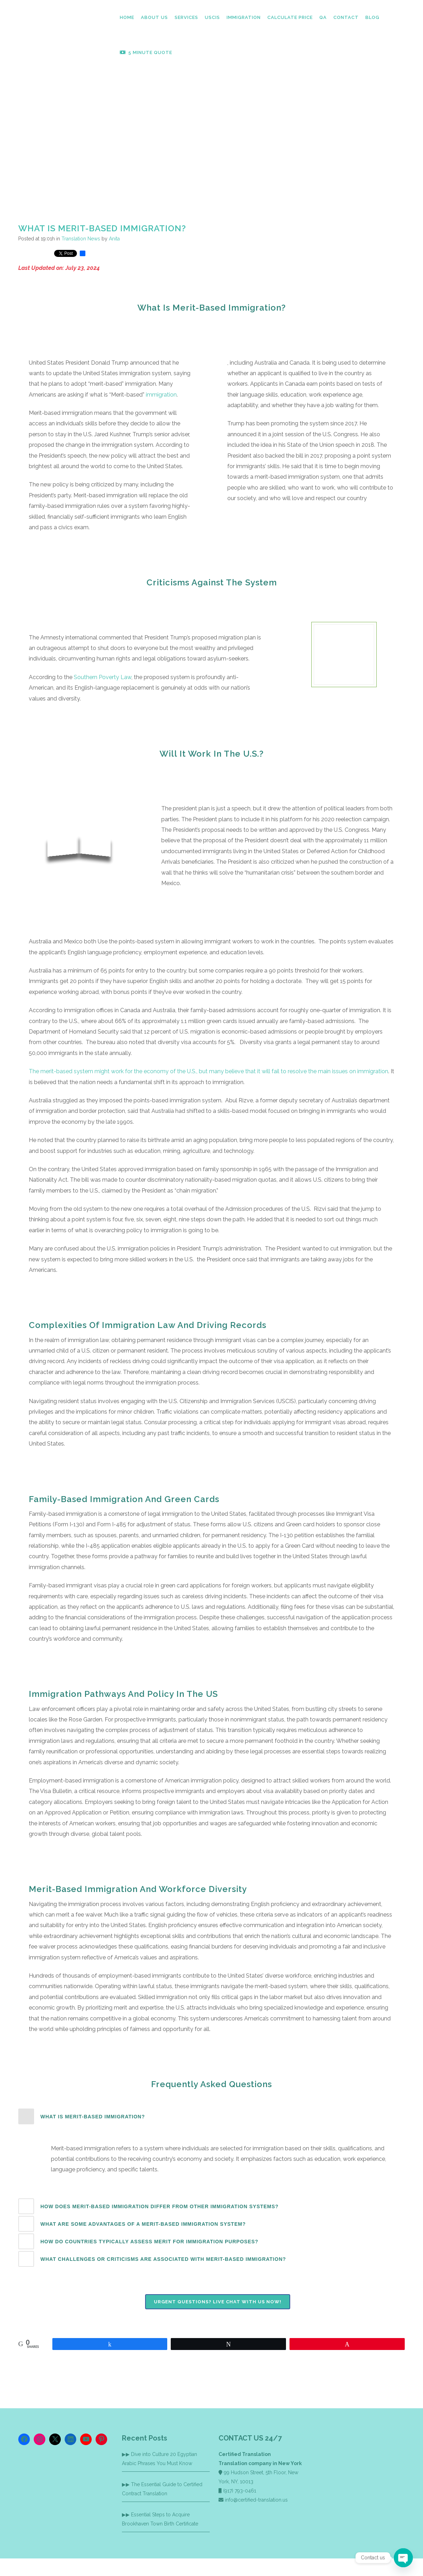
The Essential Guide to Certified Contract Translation (162, 2489)
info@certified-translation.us (256, 2500)
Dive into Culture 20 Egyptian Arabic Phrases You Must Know (159, 2458)
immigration (161, 394)
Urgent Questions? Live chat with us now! (217, 2301)
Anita (114, 238)
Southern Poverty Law (102, 677)
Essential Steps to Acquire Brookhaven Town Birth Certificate (160, 2519)
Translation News (80, 238)
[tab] (211, 2116)
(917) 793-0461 (239, 2491)
